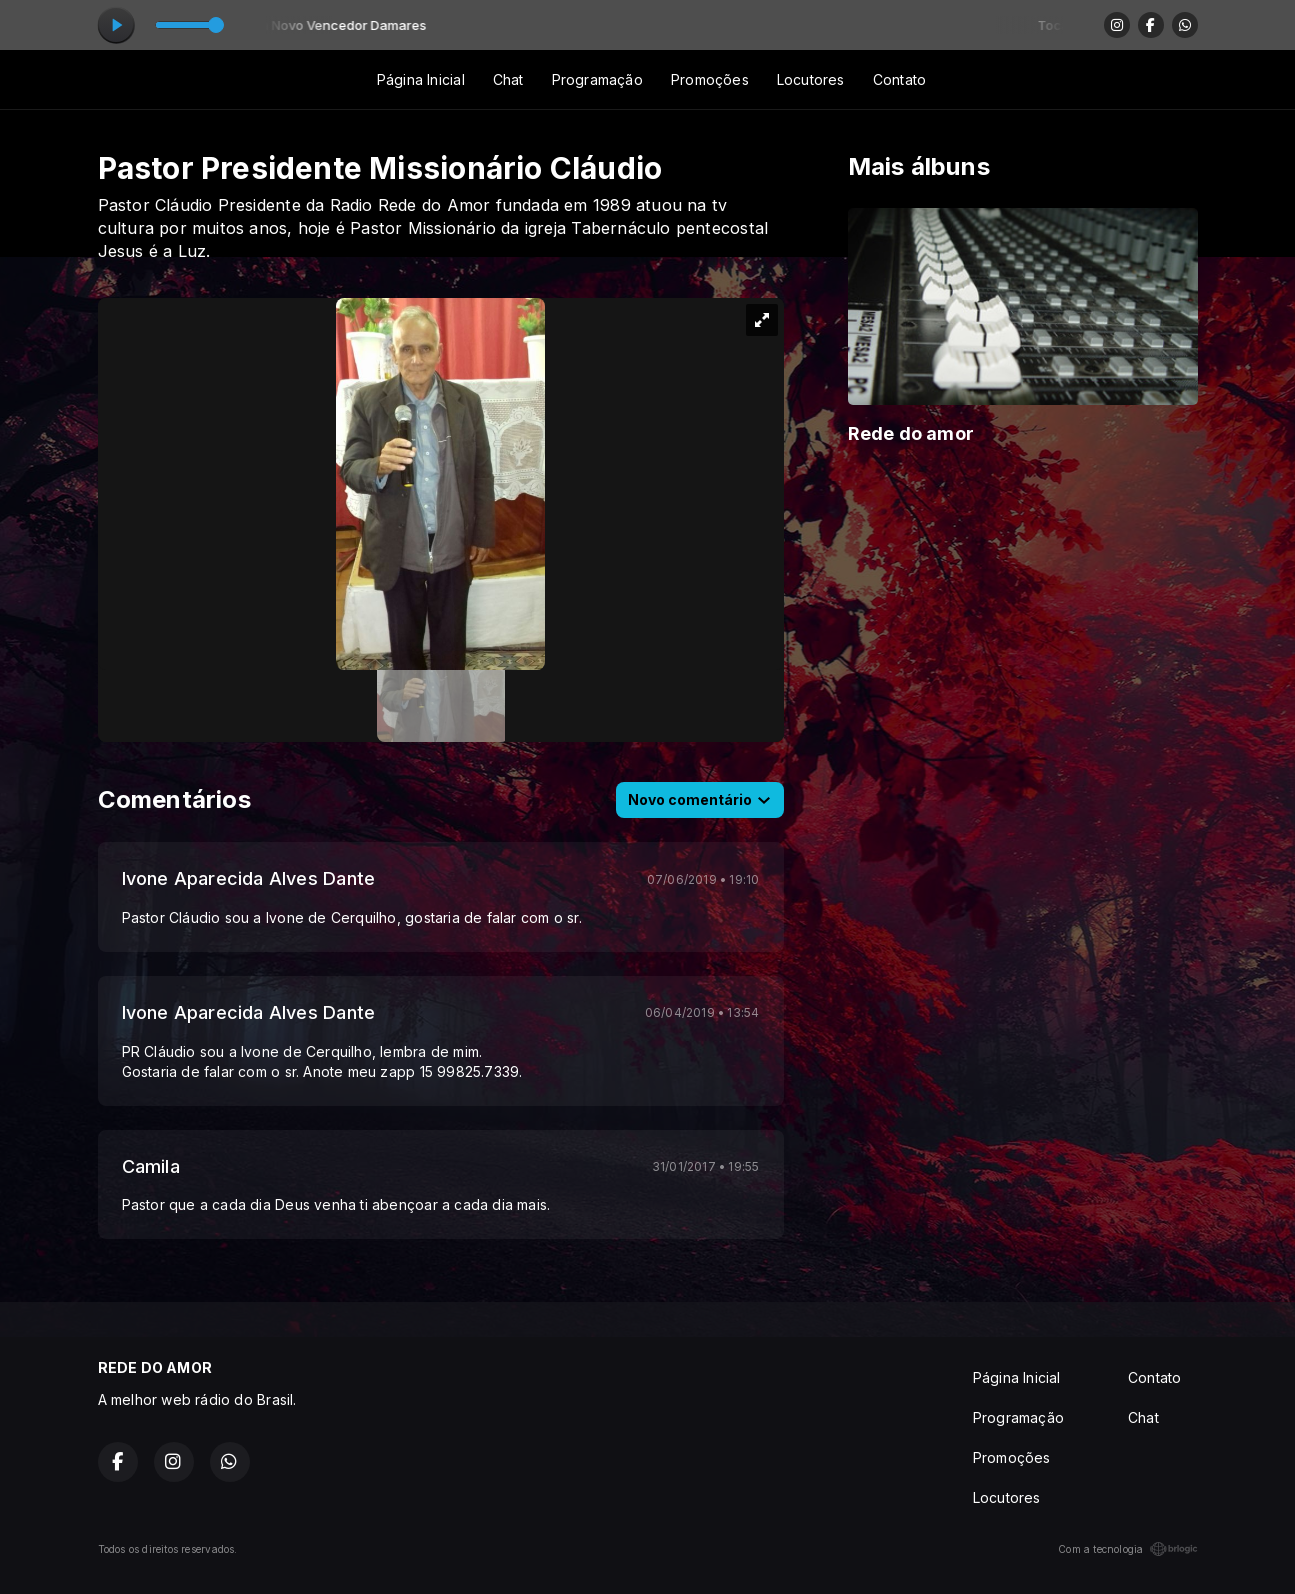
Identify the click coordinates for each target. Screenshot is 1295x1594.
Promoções (710, 79)
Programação (597, 79)
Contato (899, 79)
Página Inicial (421, 79)
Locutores (811, 79)
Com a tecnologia (1127, 1549)
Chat (508, 79)
